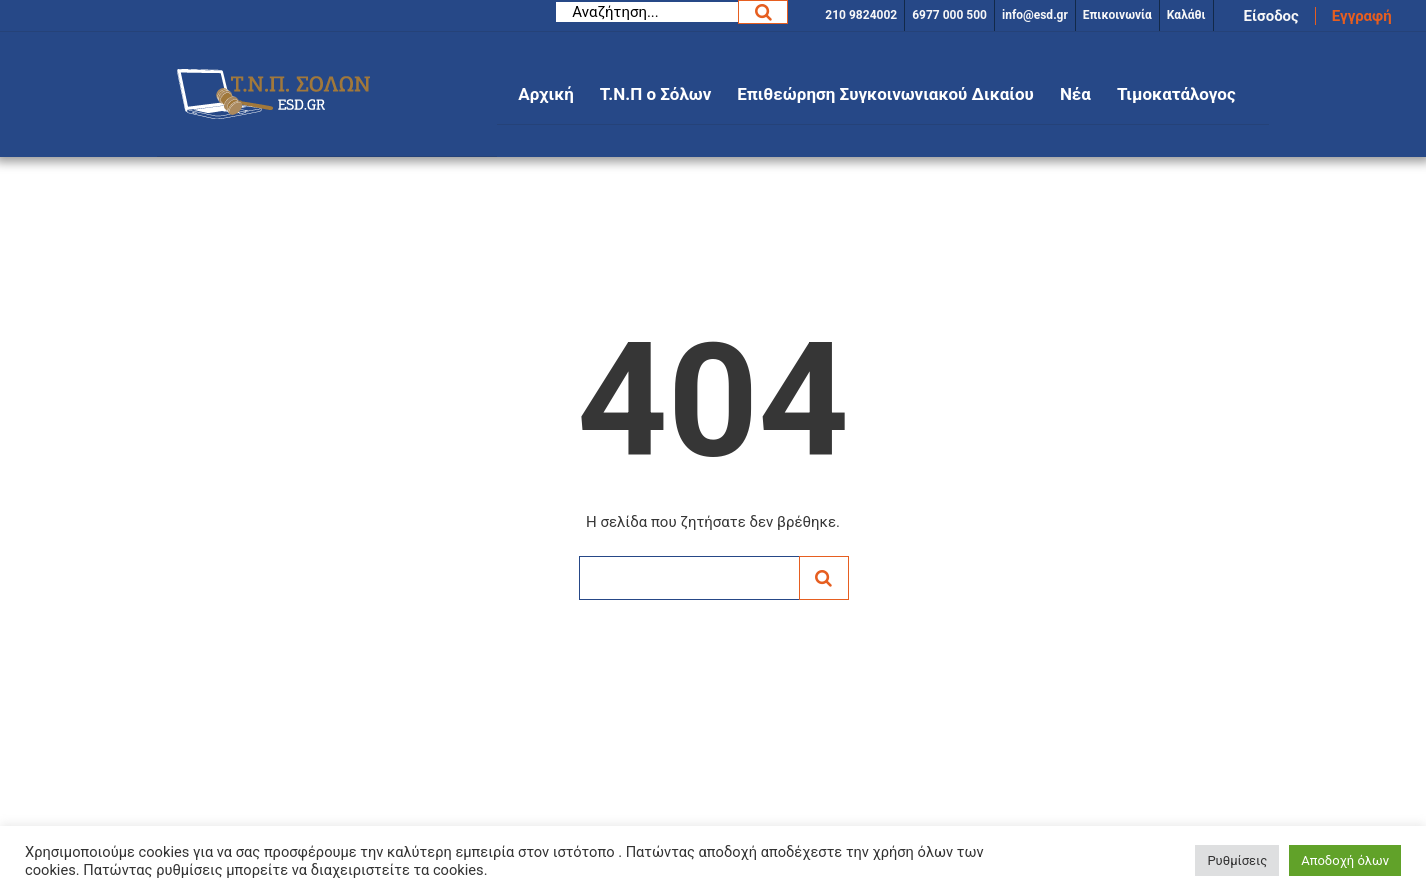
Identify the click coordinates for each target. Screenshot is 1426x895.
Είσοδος (1271, 16)
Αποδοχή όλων (1345, 860)
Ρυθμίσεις (1237, 860)
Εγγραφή (1362, 16)
